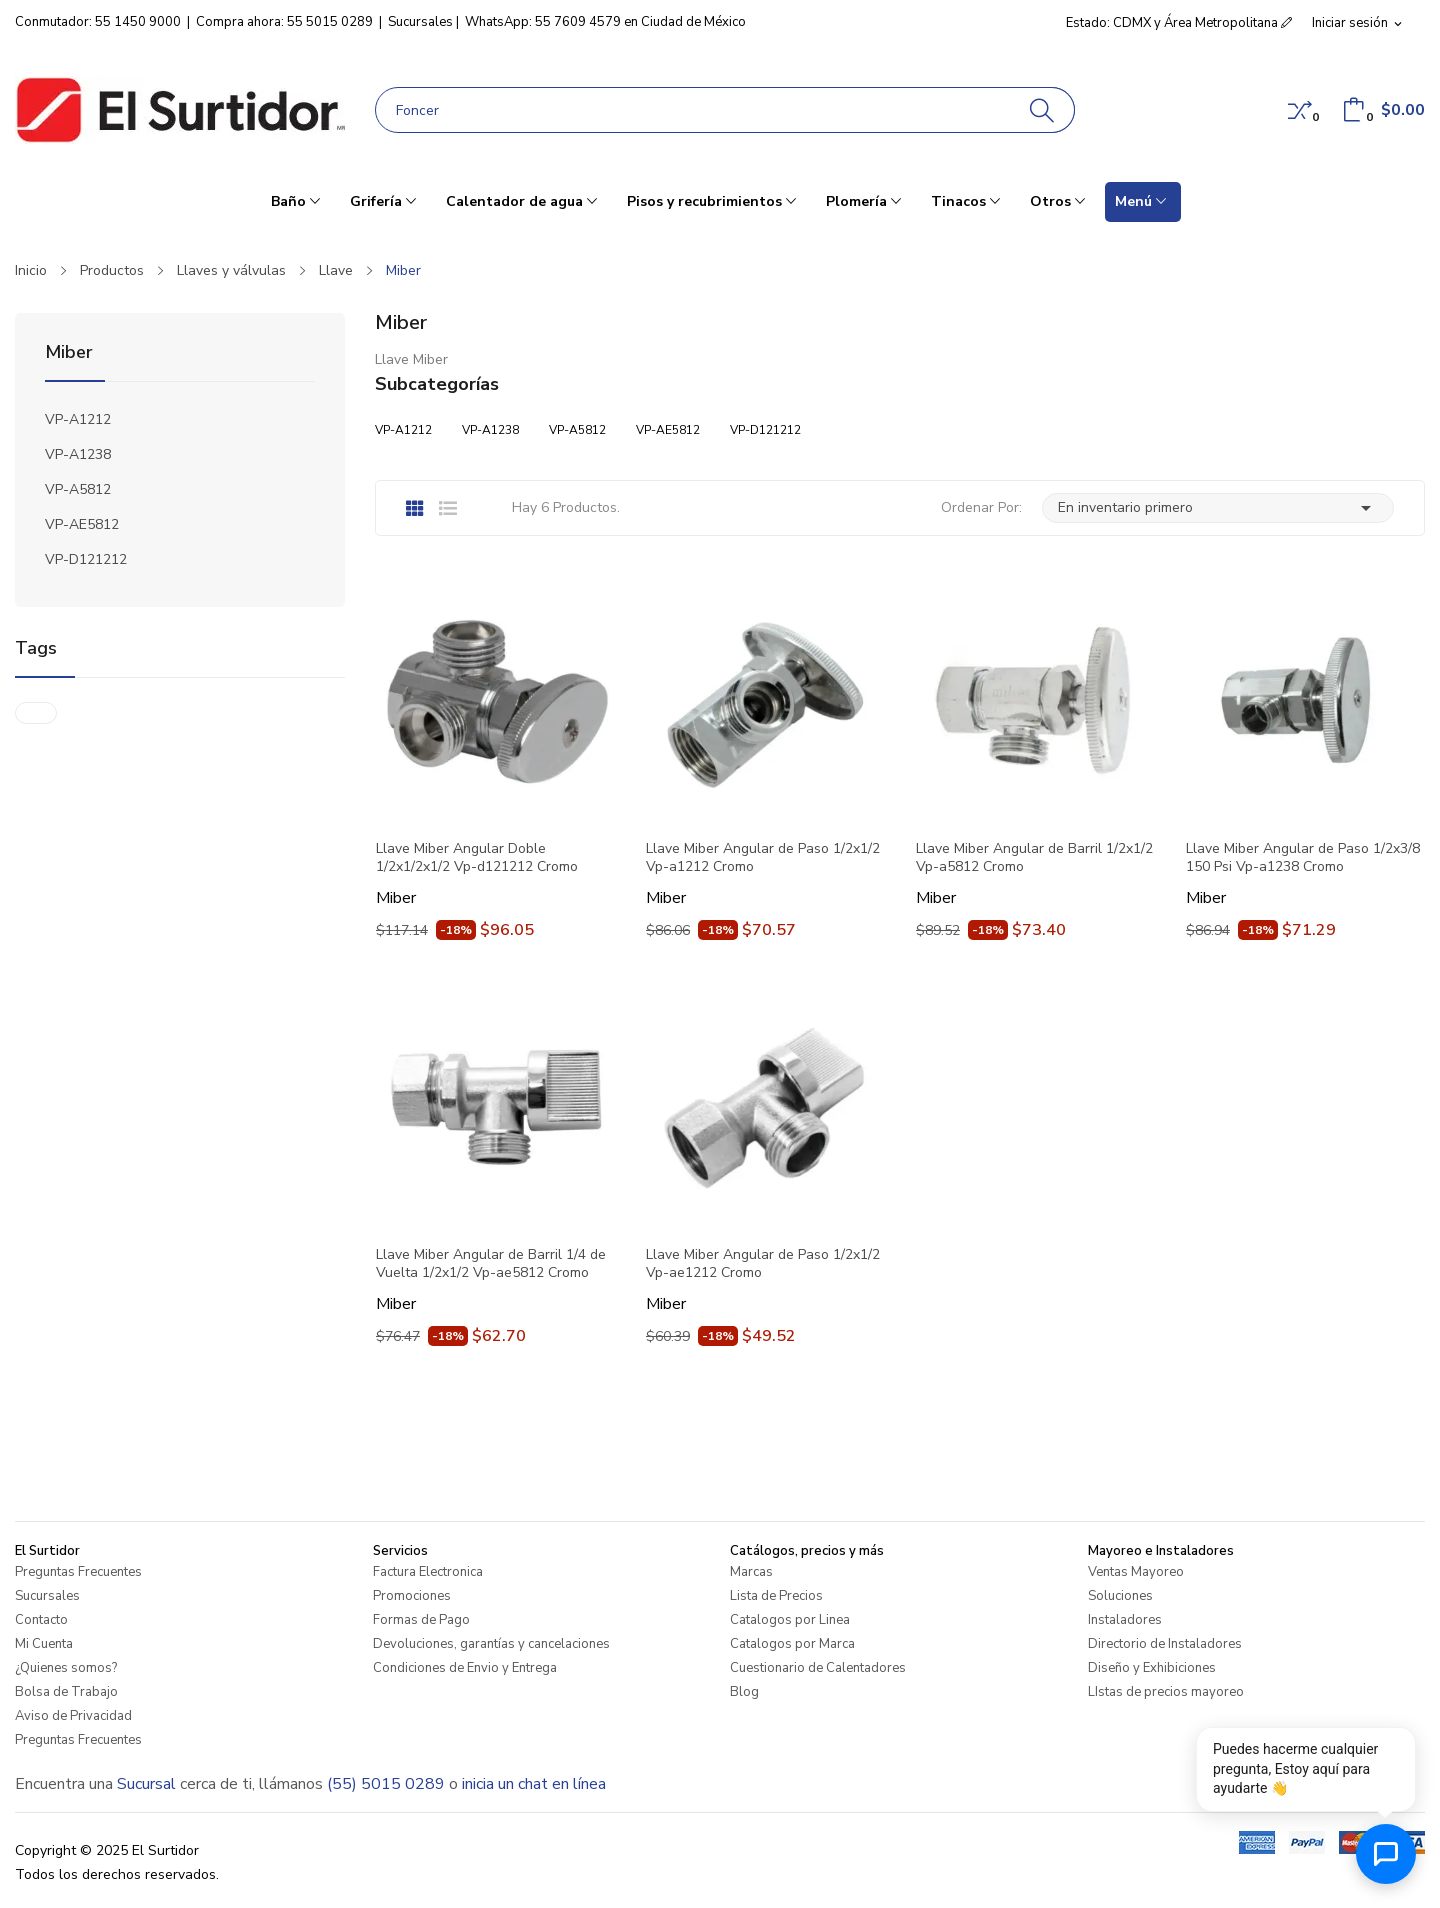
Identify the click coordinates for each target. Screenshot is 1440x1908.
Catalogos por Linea (790, 1620)
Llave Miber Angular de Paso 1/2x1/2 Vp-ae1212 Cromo (763, 1264)
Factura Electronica (428, 1572)
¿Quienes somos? (66, 1668)
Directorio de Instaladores (1165, 1644)
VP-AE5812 (82, 524)
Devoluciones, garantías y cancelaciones (491, 1644)
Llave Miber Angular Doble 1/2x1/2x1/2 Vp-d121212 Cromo (477, 858)
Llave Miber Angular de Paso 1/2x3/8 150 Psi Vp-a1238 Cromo (1303, 858)
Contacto (41, 1620)
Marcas (751, 1572)
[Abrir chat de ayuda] (1386, 1854)
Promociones (412, 1596)
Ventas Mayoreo (1136, 1572)
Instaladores (1125, 1620)
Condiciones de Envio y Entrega (465, 1668)
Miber (69, 353)
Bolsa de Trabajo (66, 1692)
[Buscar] (1042, 110)
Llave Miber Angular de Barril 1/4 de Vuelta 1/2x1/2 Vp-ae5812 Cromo (491, 1264)
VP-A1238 (78, 454)
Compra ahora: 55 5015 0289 (284, 22)
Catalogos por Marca (792, 1644)
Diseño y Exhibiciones (1152, 1668)
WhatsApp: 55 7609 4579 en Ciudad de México (605, 22)
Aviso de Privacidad (73, 1716)
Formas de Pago (421, 1620)
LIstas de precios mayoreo (1166, 1692)
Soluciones (1120, 1596)
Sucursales (420, 22)
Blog (744, 1692)
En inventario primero (1218, 508)
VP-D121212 (86, 559)
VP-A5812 (78, 489)
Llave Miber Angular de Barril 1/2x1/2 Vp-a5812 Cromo (1034, 858)
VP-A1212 (78, 419)
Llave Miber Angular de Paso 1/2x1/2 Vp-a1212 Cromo (763, 858)
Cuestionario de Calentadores (818, 1668)
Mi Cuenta (44, 1644)
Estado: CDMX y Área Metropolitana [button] (1179, 23)
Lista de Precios (776, 1596)
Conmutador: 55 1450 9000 (98, 22)
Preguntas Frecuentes (78, 1572)
